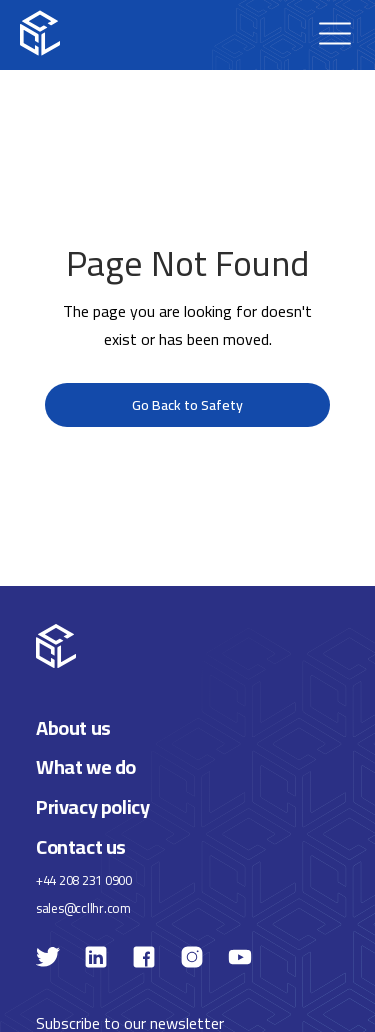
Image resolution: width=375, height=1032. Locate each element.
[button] (335, 33)
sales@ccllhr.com (83, 908)
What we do (86, 767)
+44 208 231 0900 (84, 880)
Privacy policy (92, 806)
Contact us (81, 846)
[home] (40, 32)
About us (73, 727)
